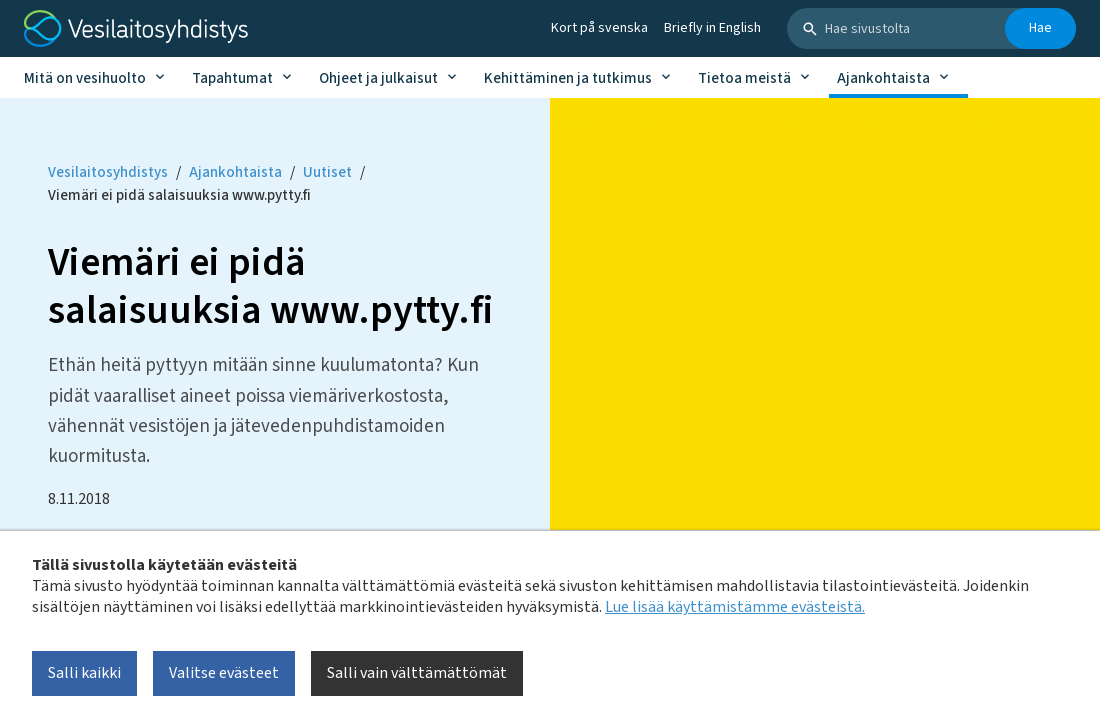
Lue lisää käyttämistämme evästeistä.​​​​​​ (735, 607)
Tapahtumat (232, 78)
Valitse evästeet (224, 673)
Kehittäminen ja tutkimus (568, 78)
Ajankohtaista (883, 78)
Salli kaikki (84, 673)
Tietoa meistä (744, 78)
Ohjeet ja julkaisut (378, 78)
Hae (1040, 28)
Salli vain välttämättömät (417, 673)
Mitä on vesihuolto (85, 78)
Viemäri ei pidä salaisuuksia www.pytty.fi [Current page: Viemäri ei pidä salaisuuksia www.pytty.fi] (179, 195)
